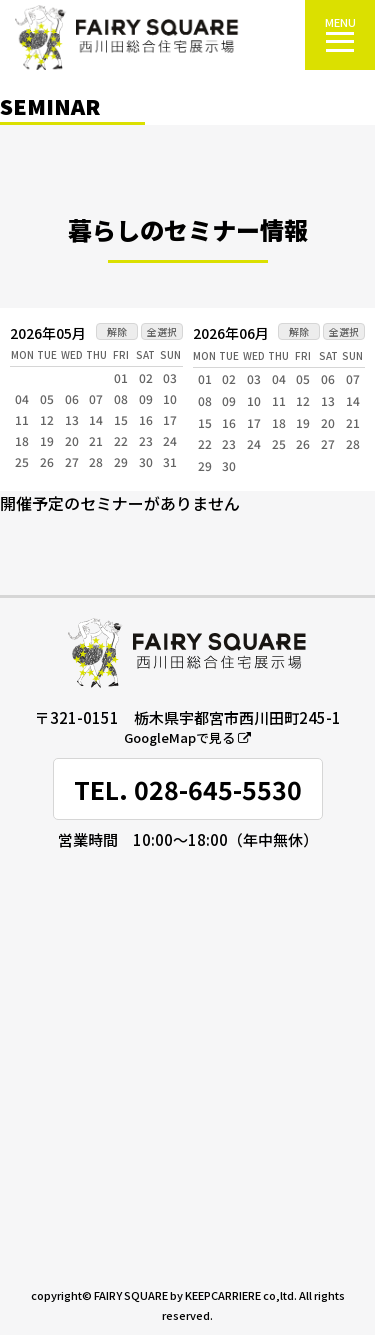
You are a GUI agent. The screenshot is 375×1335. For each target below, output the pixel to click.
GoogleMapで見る (187, 737)
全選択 (162, 331)
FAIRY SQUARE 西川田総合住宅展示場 (127, 37)
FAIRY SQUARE (131, 1295)
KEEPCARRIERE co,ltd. (241, 1295)
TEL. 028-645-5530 (188, 789)
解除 (117, 331)
